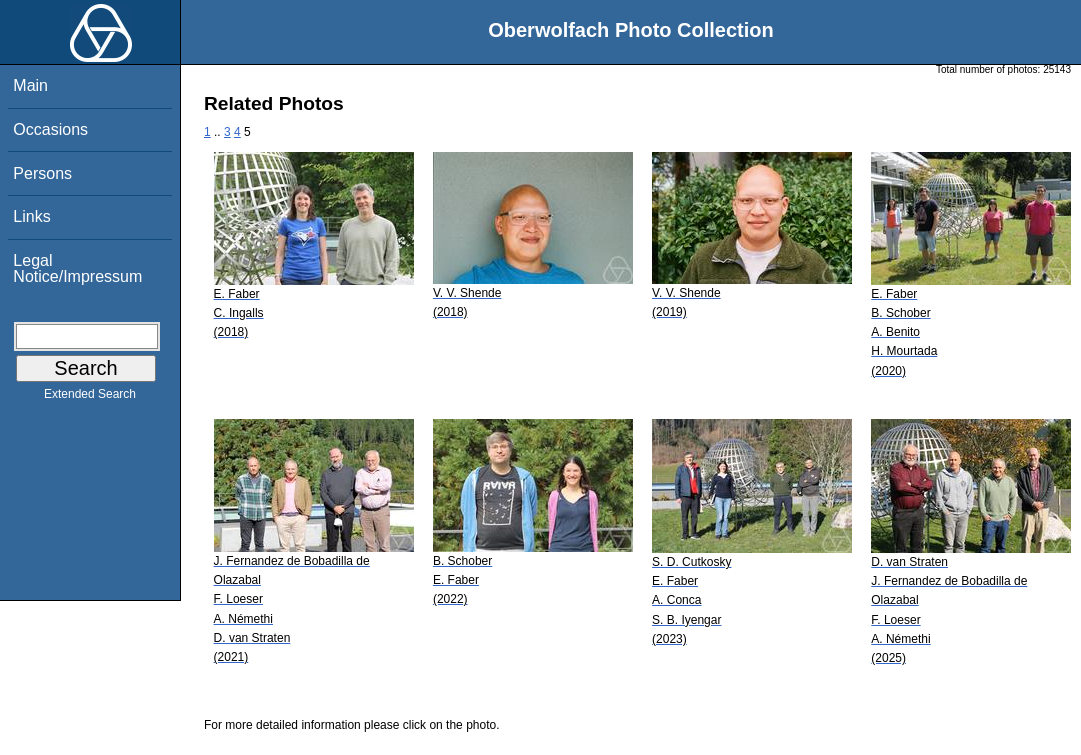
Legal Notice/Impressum (77, 268)
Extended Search (90, 398)
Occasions (50, 129)
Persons (42, 173)
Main (30, 85)
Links (31, 216)
